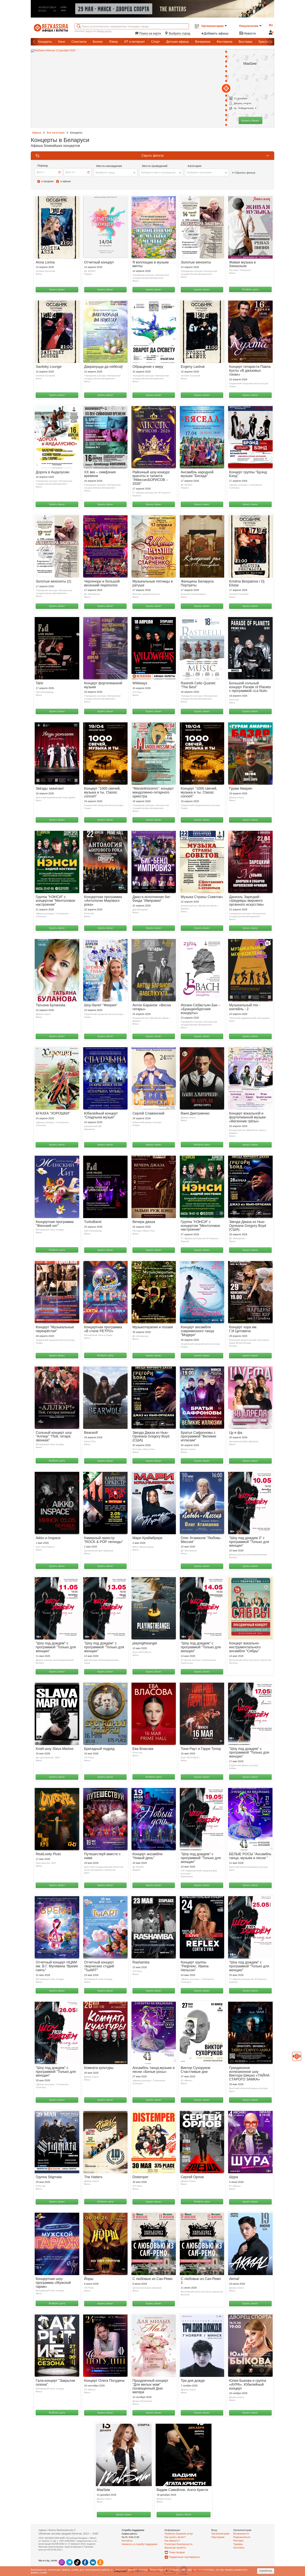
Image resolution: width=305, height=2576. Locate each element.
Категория (194, 166)
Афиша (36, 132)
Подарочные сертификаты (184, 2557)
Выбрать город (177, 33)
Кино (61, 41)
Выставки (245, 41)
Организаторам (214, 25)
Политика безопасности (178, 2544)
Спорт (155, 41)
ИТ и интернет (134, 41)
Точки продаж (177, 2552)
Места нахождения (109, 166)
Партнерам (217, 2537)
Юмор (113, 41)
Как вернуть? (172, 2540)
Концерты (45, 41)
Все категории (56, 132)
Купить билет (57, 289)
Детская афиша (177, 41)
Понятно (265, 2570)
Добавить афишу (215, 33)
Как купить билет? (175, 2537)
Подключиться (241, 2537)
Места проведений (154, 166)
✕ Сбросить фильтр (243, 172)
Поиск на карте (148, 33)
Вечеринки (202, 41)
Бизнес (98, 41)
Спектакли (78, 41)
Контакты (127, 2540)
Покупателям (250, 25)
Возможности (241, 2533)
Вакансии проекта (175, 2547)
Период (42, 165)
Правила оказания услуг (179, 2533)
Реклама (238, 2540)
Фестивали (224, 41)
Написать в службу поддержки (139, 2544)
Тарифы (238, 2544)
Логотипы (238, 2547)
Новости (247, 33)
